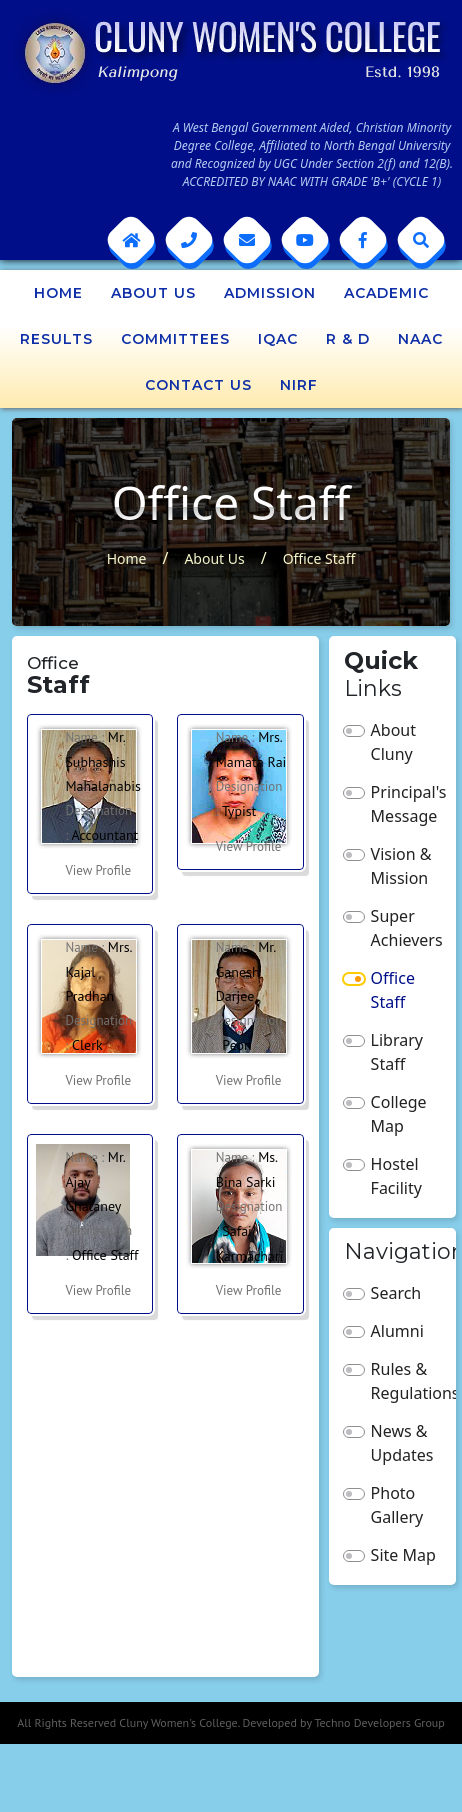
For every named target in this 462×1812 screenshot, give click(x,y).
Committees (175, 339)
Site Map (403, 1555)
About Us (153, 293)
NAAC (420, 339)
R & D (348, 339)
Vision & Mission (401, 866)
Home (58, 293)
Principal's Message (406, 804)
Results (56, 339)
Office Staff (319, 558)
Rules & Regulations (406, 1381)
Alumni (397, 1331)
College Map (399, 1114)
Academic (386, 293)
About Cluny (393, 742)
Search (396, 1293)
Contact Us (198, 385)
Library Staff (397, 1052)
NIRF (299, 385)
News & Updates (402, 1443)
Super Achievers (406, 928)
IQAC (278, 339)
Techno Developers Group (379, 1722)
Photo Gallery (397, 1505)
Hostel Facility (396, 1176)
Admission (270, 293)
